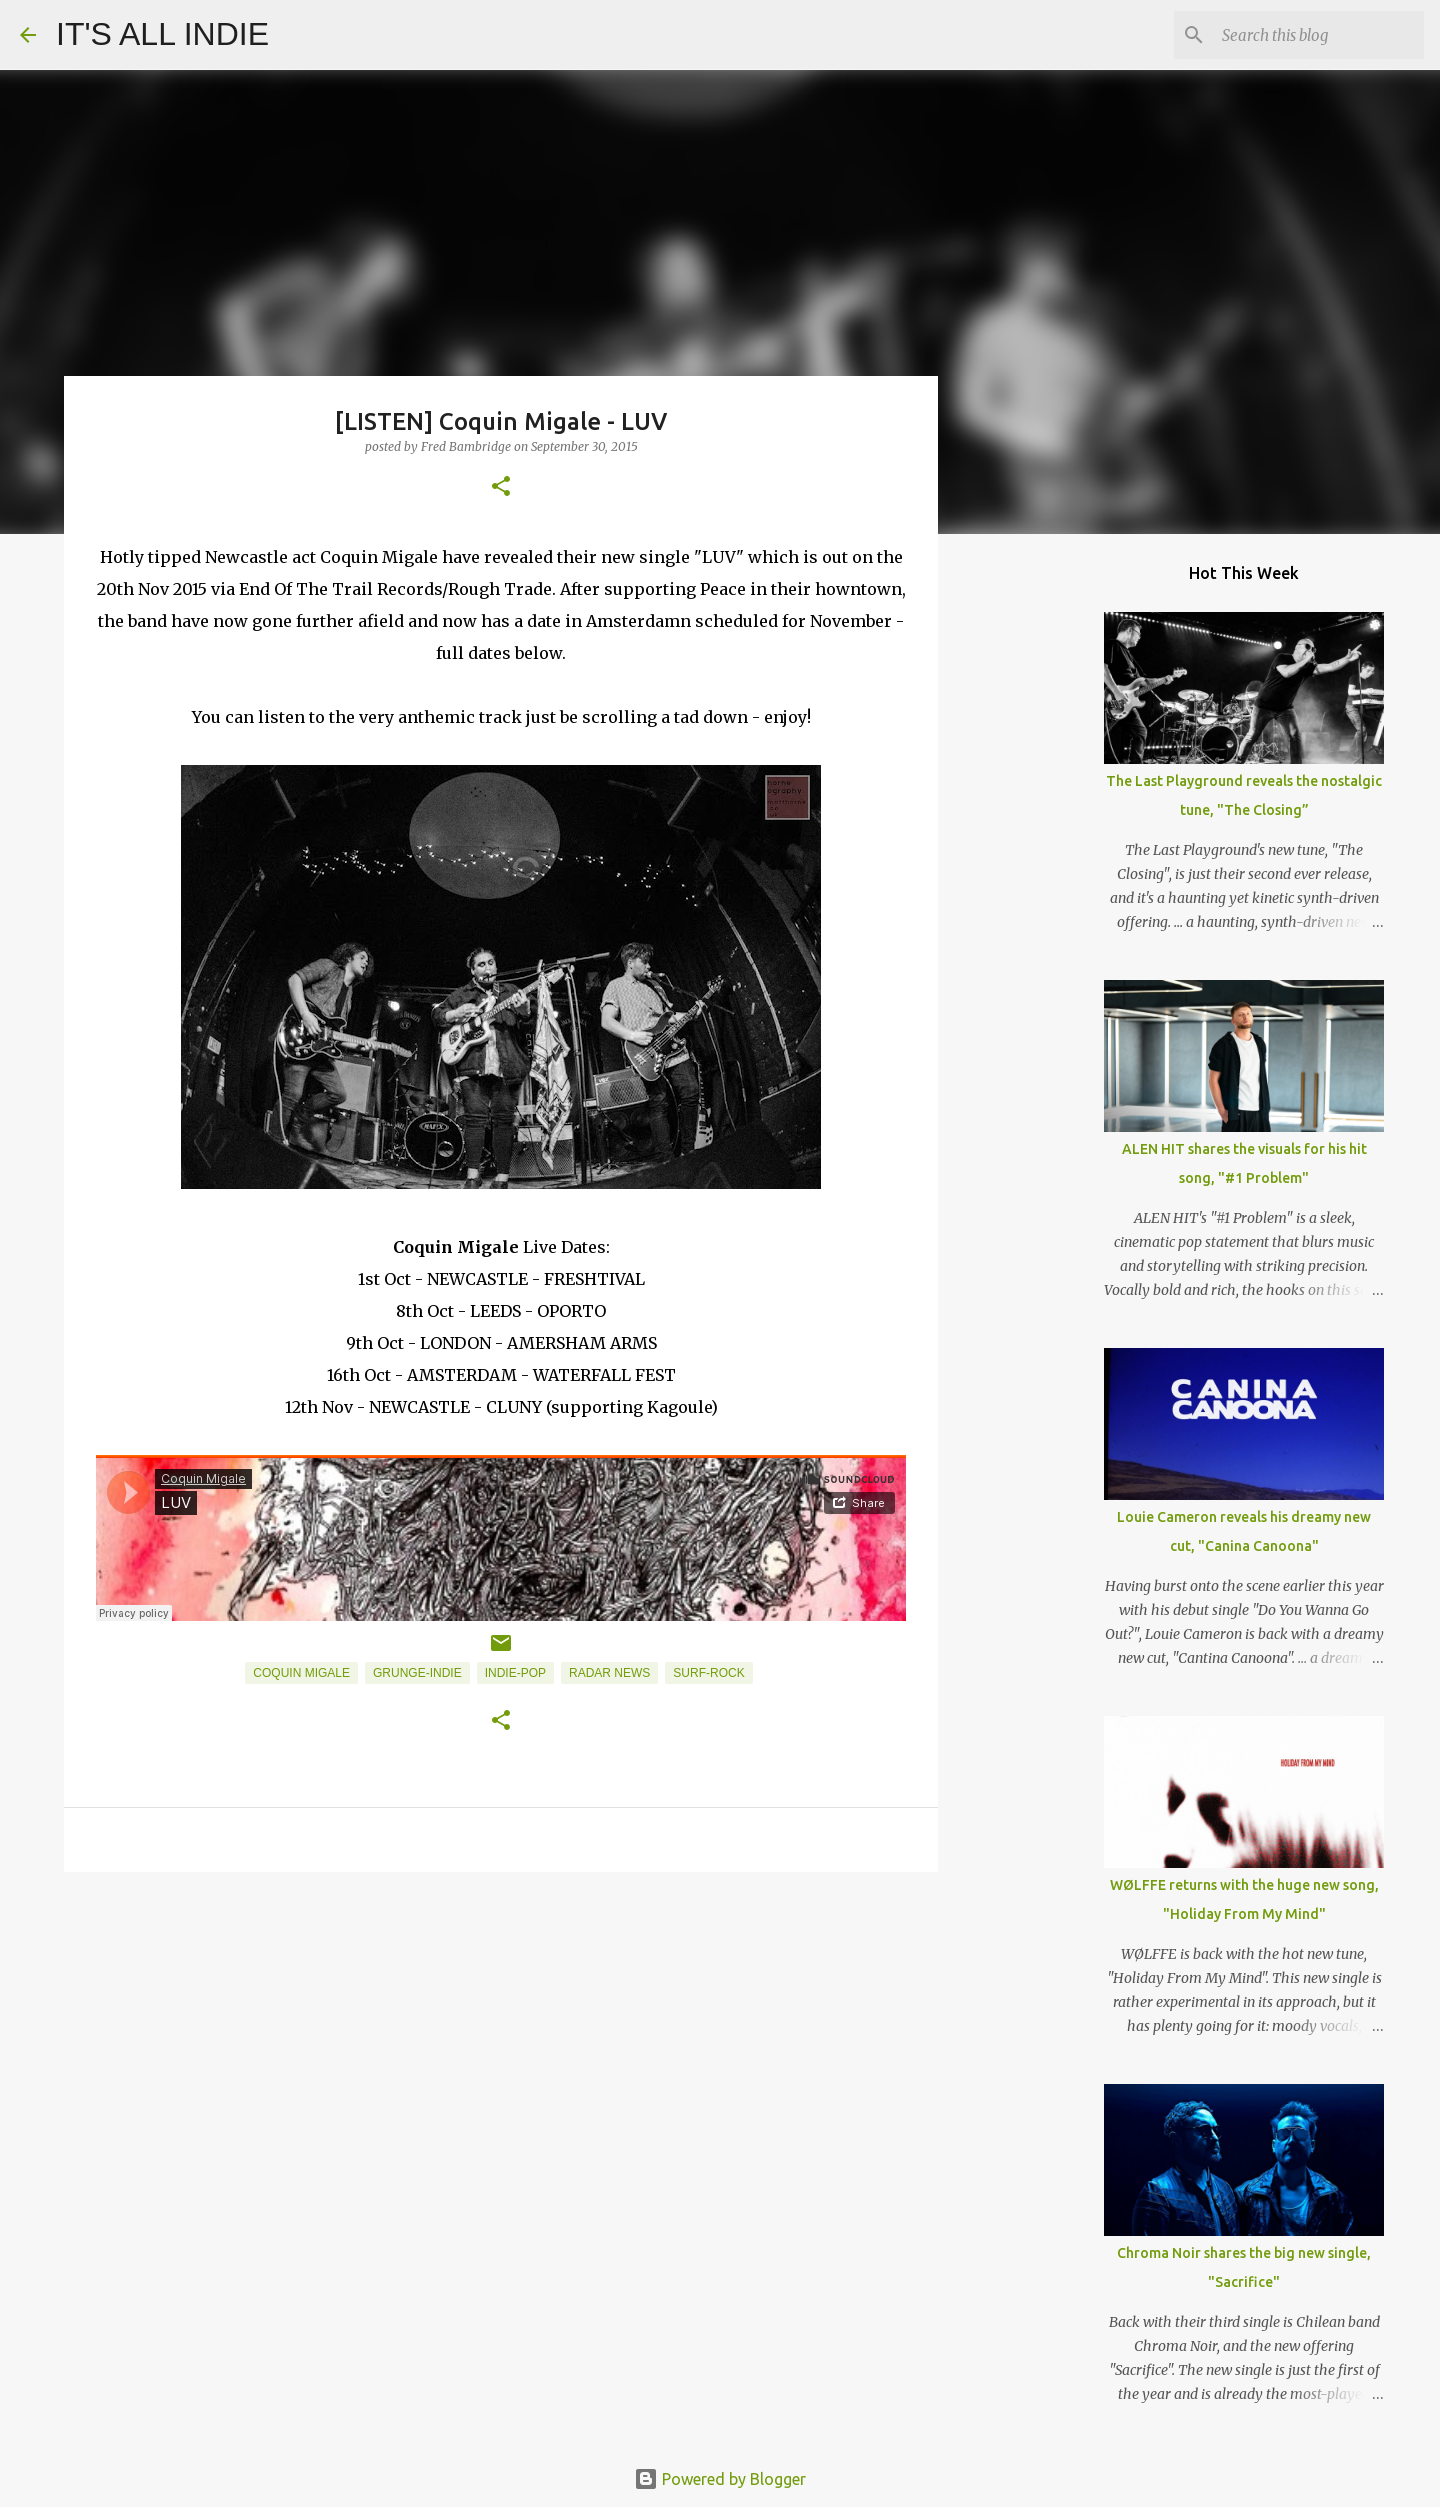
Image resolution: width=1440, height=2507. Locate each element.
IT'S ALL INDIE (162, 34)
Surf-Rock (708, 1673)
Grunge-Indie (417, 1673)
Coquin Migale (301, 1673)
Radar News (609, 1673)
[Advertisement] (501, 2042)
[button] (501, 487)
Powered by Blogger (720, 2479)
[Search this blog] (1319, 35)
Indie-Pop (515, 1673)
